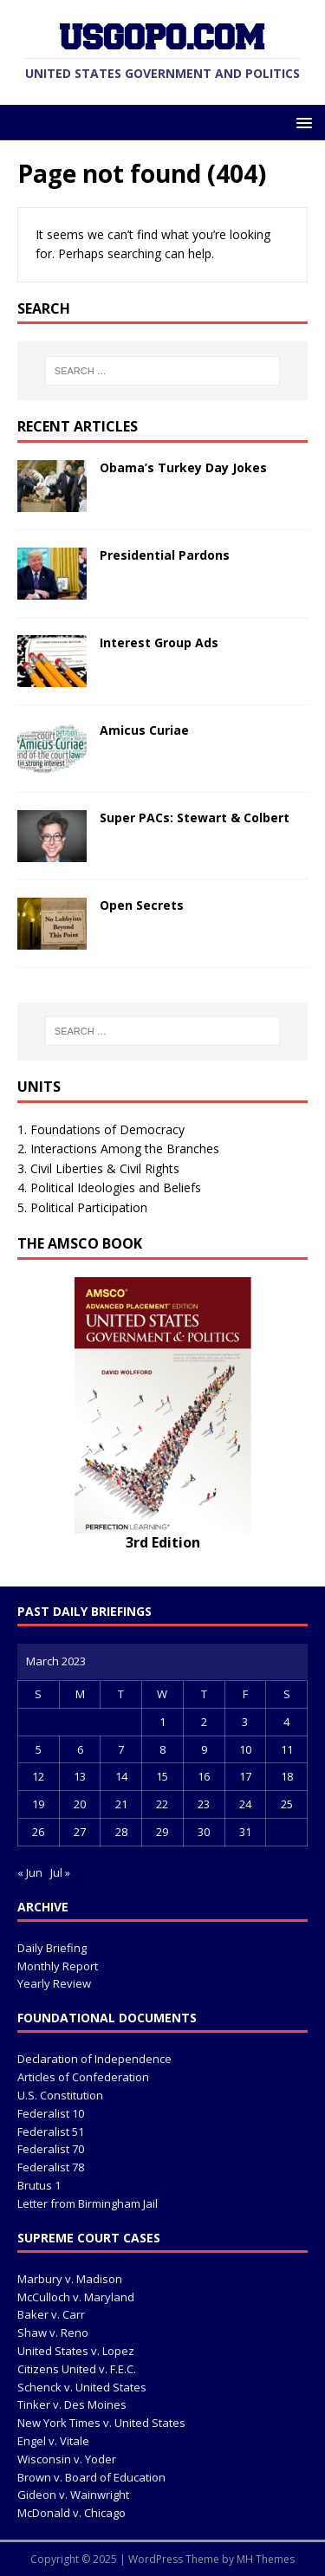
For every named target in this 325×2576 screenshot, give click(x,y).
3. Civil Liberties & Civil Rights (98, 1168)
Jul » (60, 1872)
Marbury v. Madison (69, 2279)
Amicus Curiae (144, 730)
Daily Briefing (52, 1948)
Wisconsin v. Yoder (66, 2459)
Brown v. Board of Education (91, 2477)
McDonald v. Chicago (71, 2513)
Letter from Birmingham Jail (87, 2203)
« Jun (29, 1872)
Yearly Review (54, 1983)
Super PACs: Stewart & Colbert (194, 817)
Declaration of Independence (94, 2059)
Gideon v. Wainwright (73, 2494)
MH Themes (266, 2559)
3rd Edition (163, 1542)
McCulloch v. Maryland (75, 2297)
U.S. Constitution (60, 2095)
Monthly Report (57, 1966)
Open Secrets (142, 905)
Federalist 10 (50, 2113)
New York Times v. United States (101, 2422)
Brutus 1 (39, 2185)
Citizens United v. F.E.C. (76, 2369)
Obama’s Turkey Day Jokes (183, 467)
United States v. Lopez (75, 2351)
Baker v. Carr (51, 2314)
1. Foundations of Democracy (101, 1129)
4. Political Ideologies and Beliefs (109, 1187)
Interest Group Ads (159, 642)
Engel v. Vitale (53, 2441)
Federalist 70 (50, 2149)
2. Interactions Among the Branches (118, 1148)
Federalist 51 (50, 2131)
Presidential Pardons (165, 555)
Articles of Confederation (83, 2077)
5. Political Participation (82, 1207)
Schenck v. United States (81, 2387)
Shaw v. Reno (52, 2332)
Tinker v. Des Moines (72, 2404)
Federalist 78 (50, 2167)
